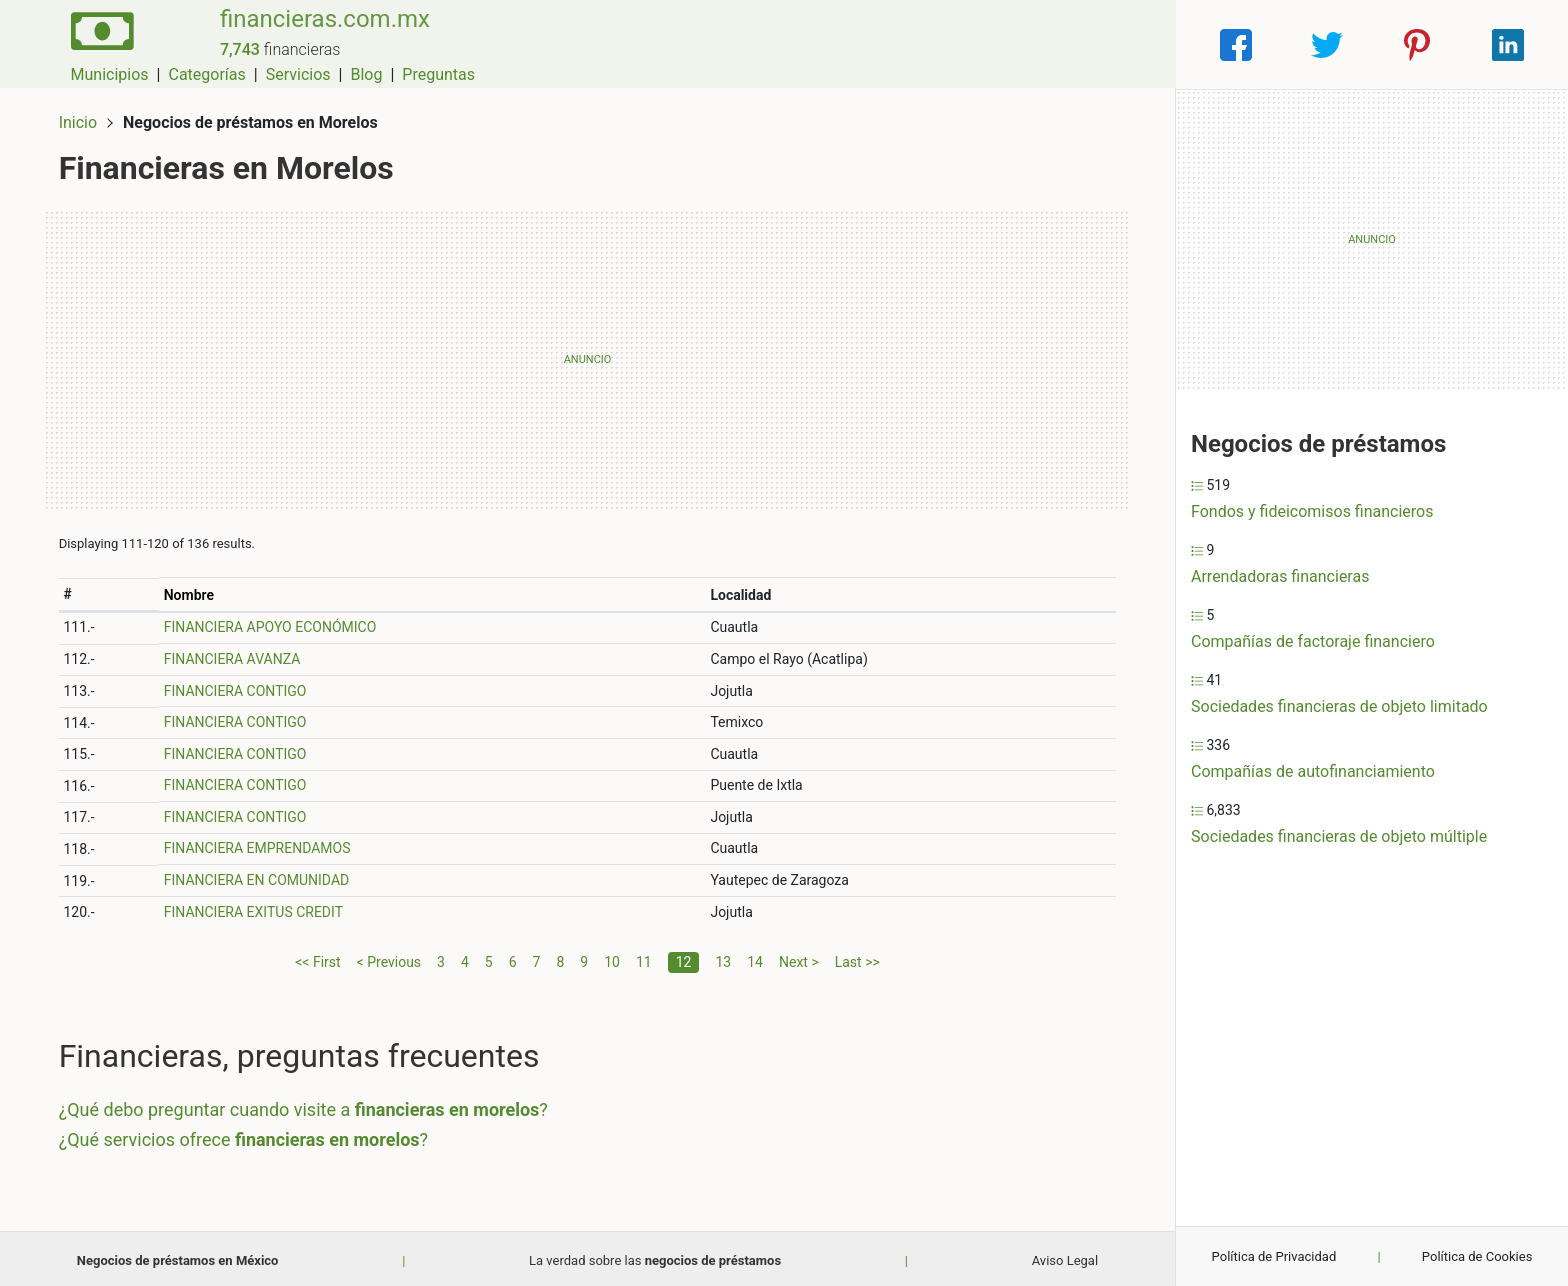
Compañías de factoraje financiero (1313, 641)
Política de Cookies (1477, 1256)
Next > (799, 957)
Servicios (983, 44)
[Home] (97, 43)
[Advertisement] (587, 355)
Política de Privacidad (1274, 1256)
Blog (1051, 44)
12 (684, 957)
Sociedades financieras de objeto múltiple (1339, 836)
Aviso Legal (1065, 1256)
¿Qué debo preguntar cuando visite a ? (307, 1105)
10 (612, 957)
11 (644, 957)
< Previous (389, 957)
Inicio (82, 117)
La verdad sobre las (655, 1256)
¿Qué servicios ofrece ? (247, 1134)
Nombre (192, 590)
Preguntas (1123, 44)
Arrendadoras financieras (1280, 576)
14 (755, 957)
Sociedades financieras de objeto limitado (1339, 706)
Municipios (795, 44)
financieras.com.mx (316, 33)
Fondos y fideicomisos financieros (1312, 511)
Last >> (857, 957)
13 (723, 957)
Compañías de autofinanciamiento (1313, 771)
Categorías (891, 44)
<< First (317, 957)
